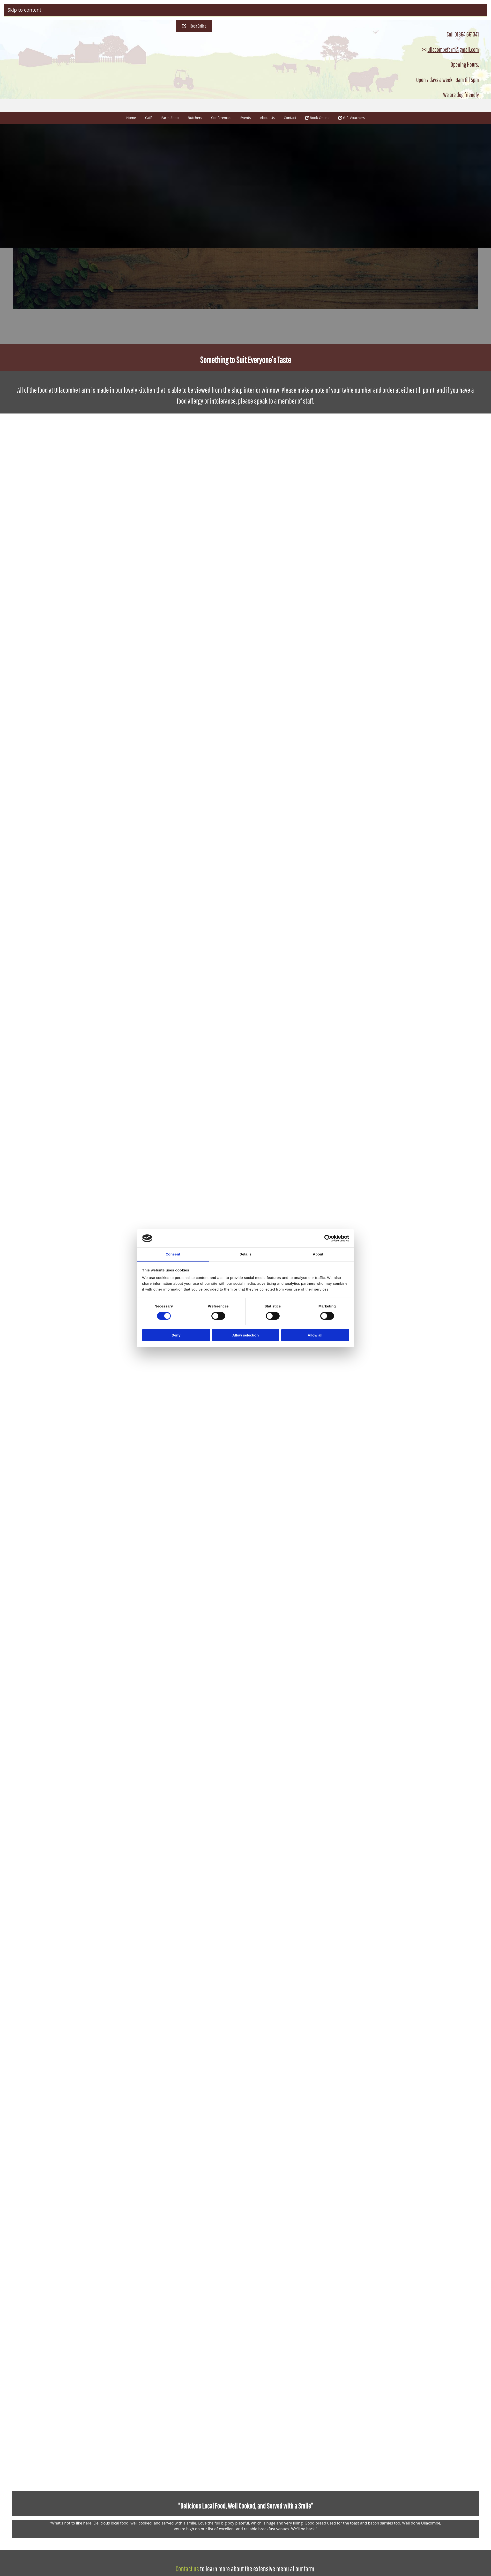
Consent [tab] (173, 1254)
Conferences (221, 117)
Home (129, 117)
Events (246, 117)
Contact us (187, 2568)
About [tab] (318, 1254)
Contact (291, 117)
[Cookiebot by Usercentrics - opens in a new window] (328, 1238)
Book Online (319, 117)
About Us (268, 117)
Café (147, 117)
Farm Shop (169, 117)
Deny (175, 1335)
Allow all (315, 1335)
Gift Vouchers (353, 117)
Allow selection (245, 1335)
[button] (194, 26)
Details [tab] (245, 1254)
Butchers (194, 117)
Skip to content (24, 10)
